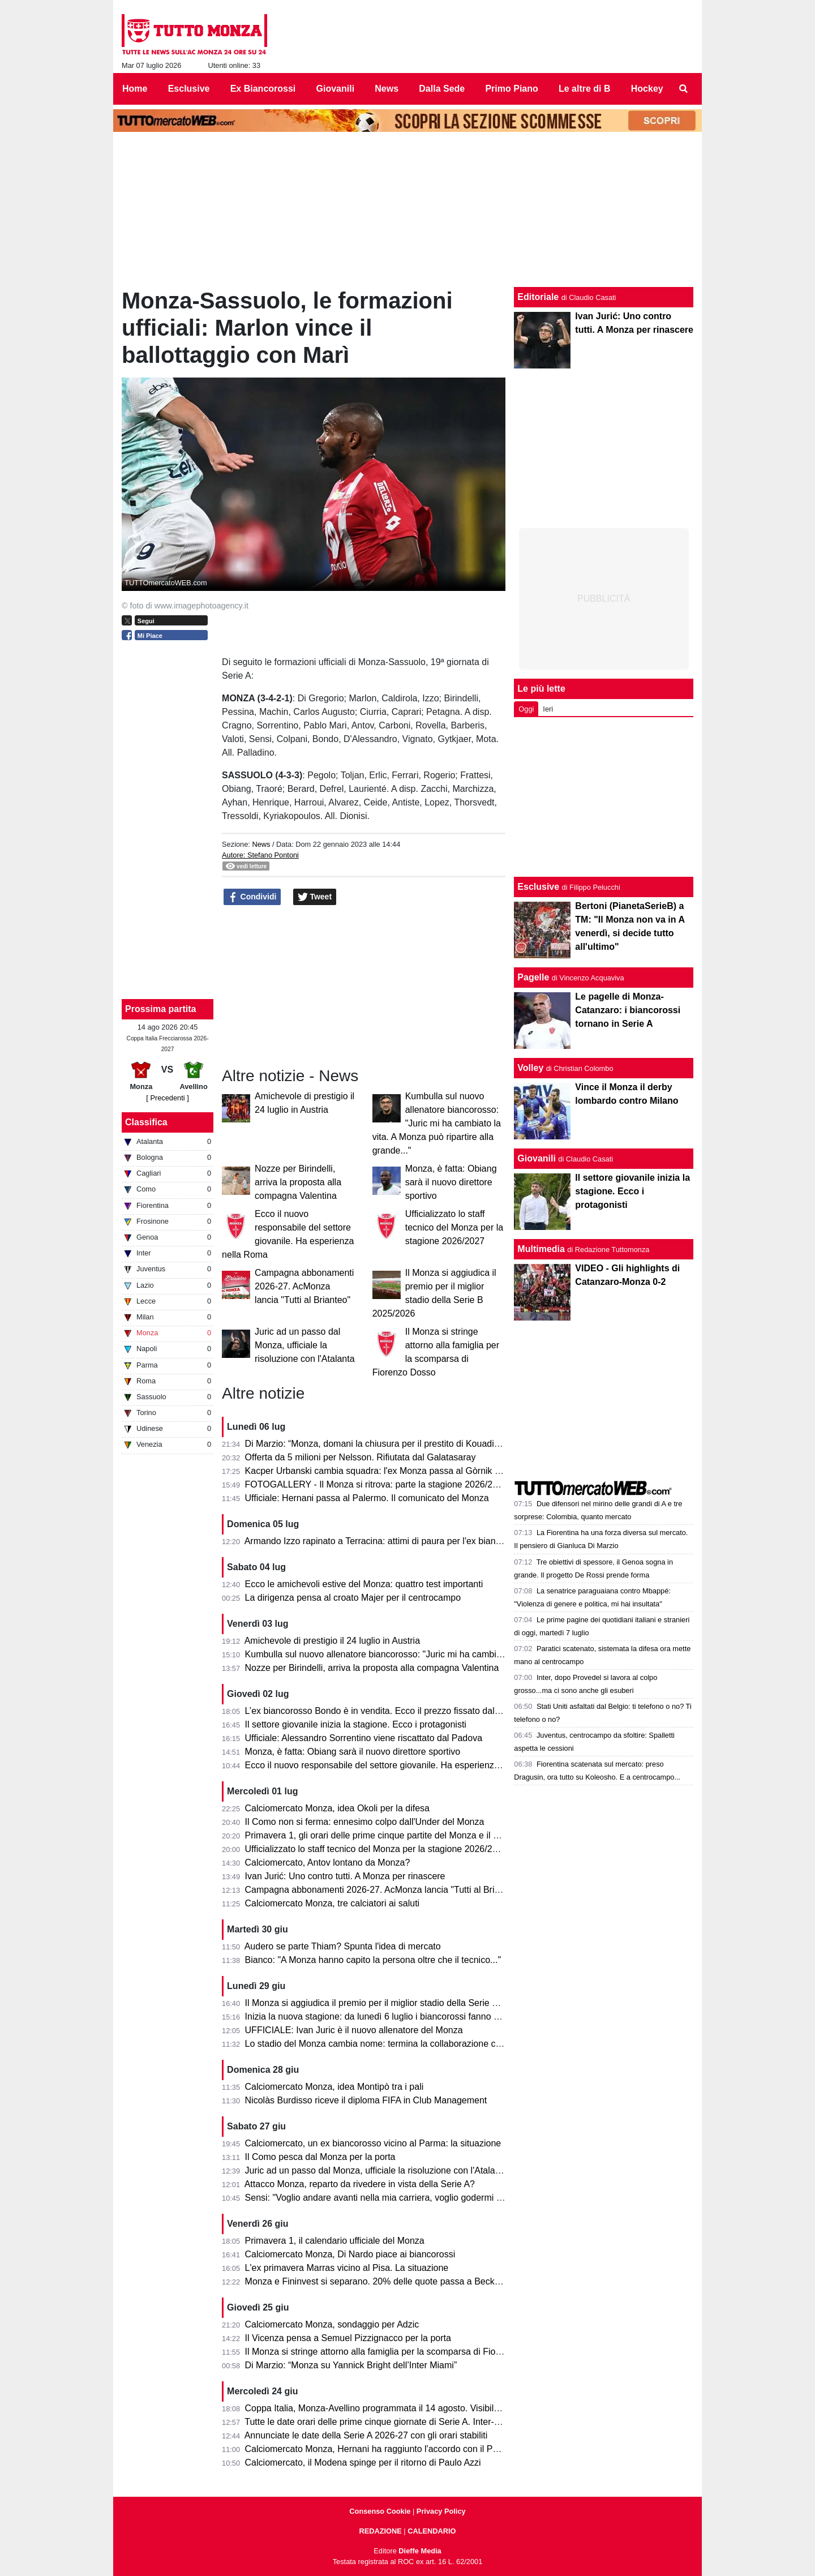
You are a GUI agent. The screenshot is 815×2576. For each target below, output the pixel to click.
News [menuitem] (386, 88)
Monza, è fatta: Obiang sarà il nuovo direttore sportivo (451, 1182)
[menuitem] (684, 88)
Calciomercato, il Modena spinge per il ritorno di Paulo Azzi (363, 2462)
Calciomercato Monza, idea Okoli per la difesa (337, 1808)
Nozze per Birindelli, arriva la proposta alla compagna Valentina (298, 1182)
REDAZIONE (380, 2531)
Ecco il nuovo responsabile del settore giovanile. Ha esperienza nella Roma (396, 1765)
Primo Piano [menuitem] (511, 88)
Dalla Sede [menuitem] (442, 88)
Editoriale (538, 297)
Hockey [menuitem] (647, 88)
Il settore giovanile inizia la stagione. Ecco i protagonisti (355, 1724)
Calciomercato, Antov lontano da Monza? (327, 1862)
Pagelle (533, 977)
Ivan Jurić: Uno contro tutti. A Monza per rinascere (345, 1876)
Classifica (146, 1122)
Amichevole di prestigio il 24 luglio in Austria (332, 1640)
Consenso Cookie (379, 2511)
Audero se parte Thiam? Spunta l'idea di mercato (342, 1946)
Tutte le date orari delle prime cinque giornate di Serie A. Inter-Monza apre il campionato (421, 2422)
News (261, 844)
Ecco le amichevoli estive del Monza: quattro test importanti (364, 1584)
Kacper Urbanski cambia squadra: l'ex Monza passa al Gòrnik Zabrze (384, 1471)
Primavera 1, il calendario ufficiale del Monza (334, 2240)
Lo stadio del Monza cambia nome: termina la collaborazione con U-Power (394, 2043)
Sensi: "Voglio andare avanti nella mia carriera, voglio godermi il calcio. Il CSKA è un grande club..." (444, 2197)
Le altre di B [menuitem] (585, 88)
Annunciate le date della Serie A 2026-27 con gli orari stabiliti (366, 2435)
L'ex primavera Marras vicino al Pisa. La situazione (347, 2268)
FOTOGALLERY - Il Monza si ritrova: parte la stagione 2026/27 (371, 1484)
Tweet (315, 897)
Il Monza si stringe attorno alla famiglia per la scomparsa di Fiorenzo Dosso (396, 2351)
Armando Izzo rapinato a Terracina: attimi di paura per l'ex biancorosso (385, 1541)
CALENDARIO (432, 2531)
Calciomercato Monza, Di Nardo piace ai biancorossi (350, 2254)
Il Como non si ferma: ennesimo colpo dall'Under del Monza (364, 1822)
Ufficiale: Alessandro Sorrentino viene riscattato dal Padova (364, 1738)
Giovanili (536, 1158)
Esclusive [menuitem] (189, 88)
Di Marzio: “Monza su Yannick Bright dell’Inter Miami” (351, 2365)
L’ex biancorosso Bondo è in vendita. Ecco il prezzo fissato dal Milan (382, 1711)
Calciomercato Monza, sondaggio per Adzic (332, 2324)
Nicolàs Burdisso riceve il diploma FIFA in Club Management (366, 2100)
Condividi (252, 897)
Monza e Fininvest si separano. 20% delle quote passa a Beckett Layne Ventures (407, 2281)
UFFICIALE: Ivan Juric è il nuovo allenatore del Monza (354, 2030)
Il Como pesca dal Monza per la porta (320, 2157)
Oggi (526, 709)
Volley (530, 1068)
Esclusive (538, 886)
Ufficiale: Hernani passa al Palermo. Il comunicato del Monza (367, 1498)
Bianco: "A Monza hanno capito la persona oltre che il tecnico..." (373, 1960)
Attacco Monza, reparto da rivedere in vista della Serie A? (359, 2184)
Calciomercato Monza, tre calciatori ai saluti (332, 1903)
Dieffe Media (419, 2551)
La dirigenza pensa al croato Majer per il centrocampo (353, 1597)
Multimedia (541, 1249)
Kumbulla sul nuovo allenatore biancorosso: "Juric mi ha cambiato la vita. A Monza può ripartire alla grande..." (436, 1123)
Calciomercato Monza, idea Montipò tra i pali (334, 2086)
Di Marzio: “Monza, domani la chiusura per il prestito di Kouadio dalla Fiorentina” (406, 1443)
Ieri (548, 709)
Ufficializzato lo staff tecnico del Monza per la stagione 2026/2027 (454, 1227)
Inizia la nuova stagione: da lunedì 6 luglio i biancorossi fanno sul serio (386, 2016)
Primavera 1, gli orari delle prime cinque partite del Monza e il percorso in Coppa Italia (417, 1835)
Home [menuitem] (134, 88)
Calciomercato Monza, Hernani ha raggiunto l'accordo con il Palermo (383, 2449)
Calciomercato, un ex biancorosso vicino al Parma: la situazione (373, 2143)
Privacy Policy (441, 2511)
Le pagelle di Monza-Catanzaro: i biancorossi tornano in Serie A (627, 1010)
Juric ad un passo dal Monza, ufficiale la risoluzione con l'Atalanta (305, 1345)
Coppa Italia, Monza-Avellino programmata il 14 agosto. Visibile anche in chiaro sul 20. (418, 2408)
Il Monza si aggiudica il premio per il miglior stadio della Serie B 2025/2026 (394, 2003)
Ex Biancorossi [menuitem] (263, 88)
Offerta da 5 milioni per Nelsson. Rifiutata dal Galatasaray (360, 1457)
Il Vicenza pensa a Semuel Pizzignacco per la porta (348, 2338)
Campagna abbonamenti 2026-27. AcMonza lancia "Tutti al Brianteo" (304, 1286)
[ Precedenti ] (167, 1098)
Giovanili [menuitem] (335, 88)
